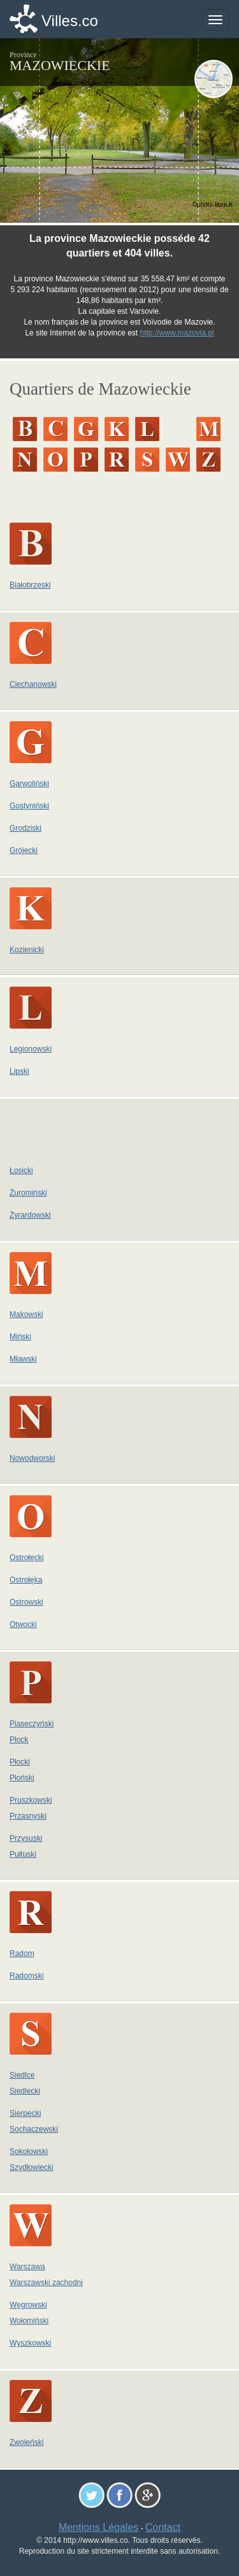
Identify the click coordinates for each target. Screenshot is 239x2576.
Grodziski (25, 828)
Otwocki (23, 1624)
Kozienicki (27, 949)
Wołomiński (29, 2320)
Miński (20, 1336)
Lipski (19, 1071)
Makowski (26, 1314)
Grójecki (24, 850)
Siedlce (22, 2075)
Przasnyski (28, 1816)
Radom (22, 1953)
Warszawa (27, 2266)
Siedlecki (25, 2091)
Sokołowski (29, 2151)
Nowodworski (32, 1458)
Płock (19, 1739)
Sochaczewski (34, 2129)
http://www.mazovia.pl (177, 332)
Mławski (23, 1359)
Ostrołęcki (26, 1557)
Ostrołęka (26, 1579)
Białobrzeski (30, 585)
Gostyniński (29, 805)
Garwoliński (29, 783)
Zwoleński (26, 2442)
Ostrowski (26, 1602)
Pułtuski (23, 1854)
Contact (162, 2527)
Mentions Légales (98, 2527)
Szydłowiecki (32, 2167)
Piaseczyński (32, 1723)
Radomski (26, 1975)
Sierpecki (25, 2113)
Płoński (22, 1777)
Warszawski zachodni (46, 2282)
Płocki (20, 1761)
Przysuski (26, 1838)
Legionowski (31, 1049)
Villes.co (69, 20)
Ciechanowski (33, 684)
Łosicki (21, 1170)
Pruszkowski (31, 1800)
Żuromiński (28, 1192)
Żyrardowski (30, 1215)
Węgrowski (28, 2304)
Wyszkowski (30, 2343)
